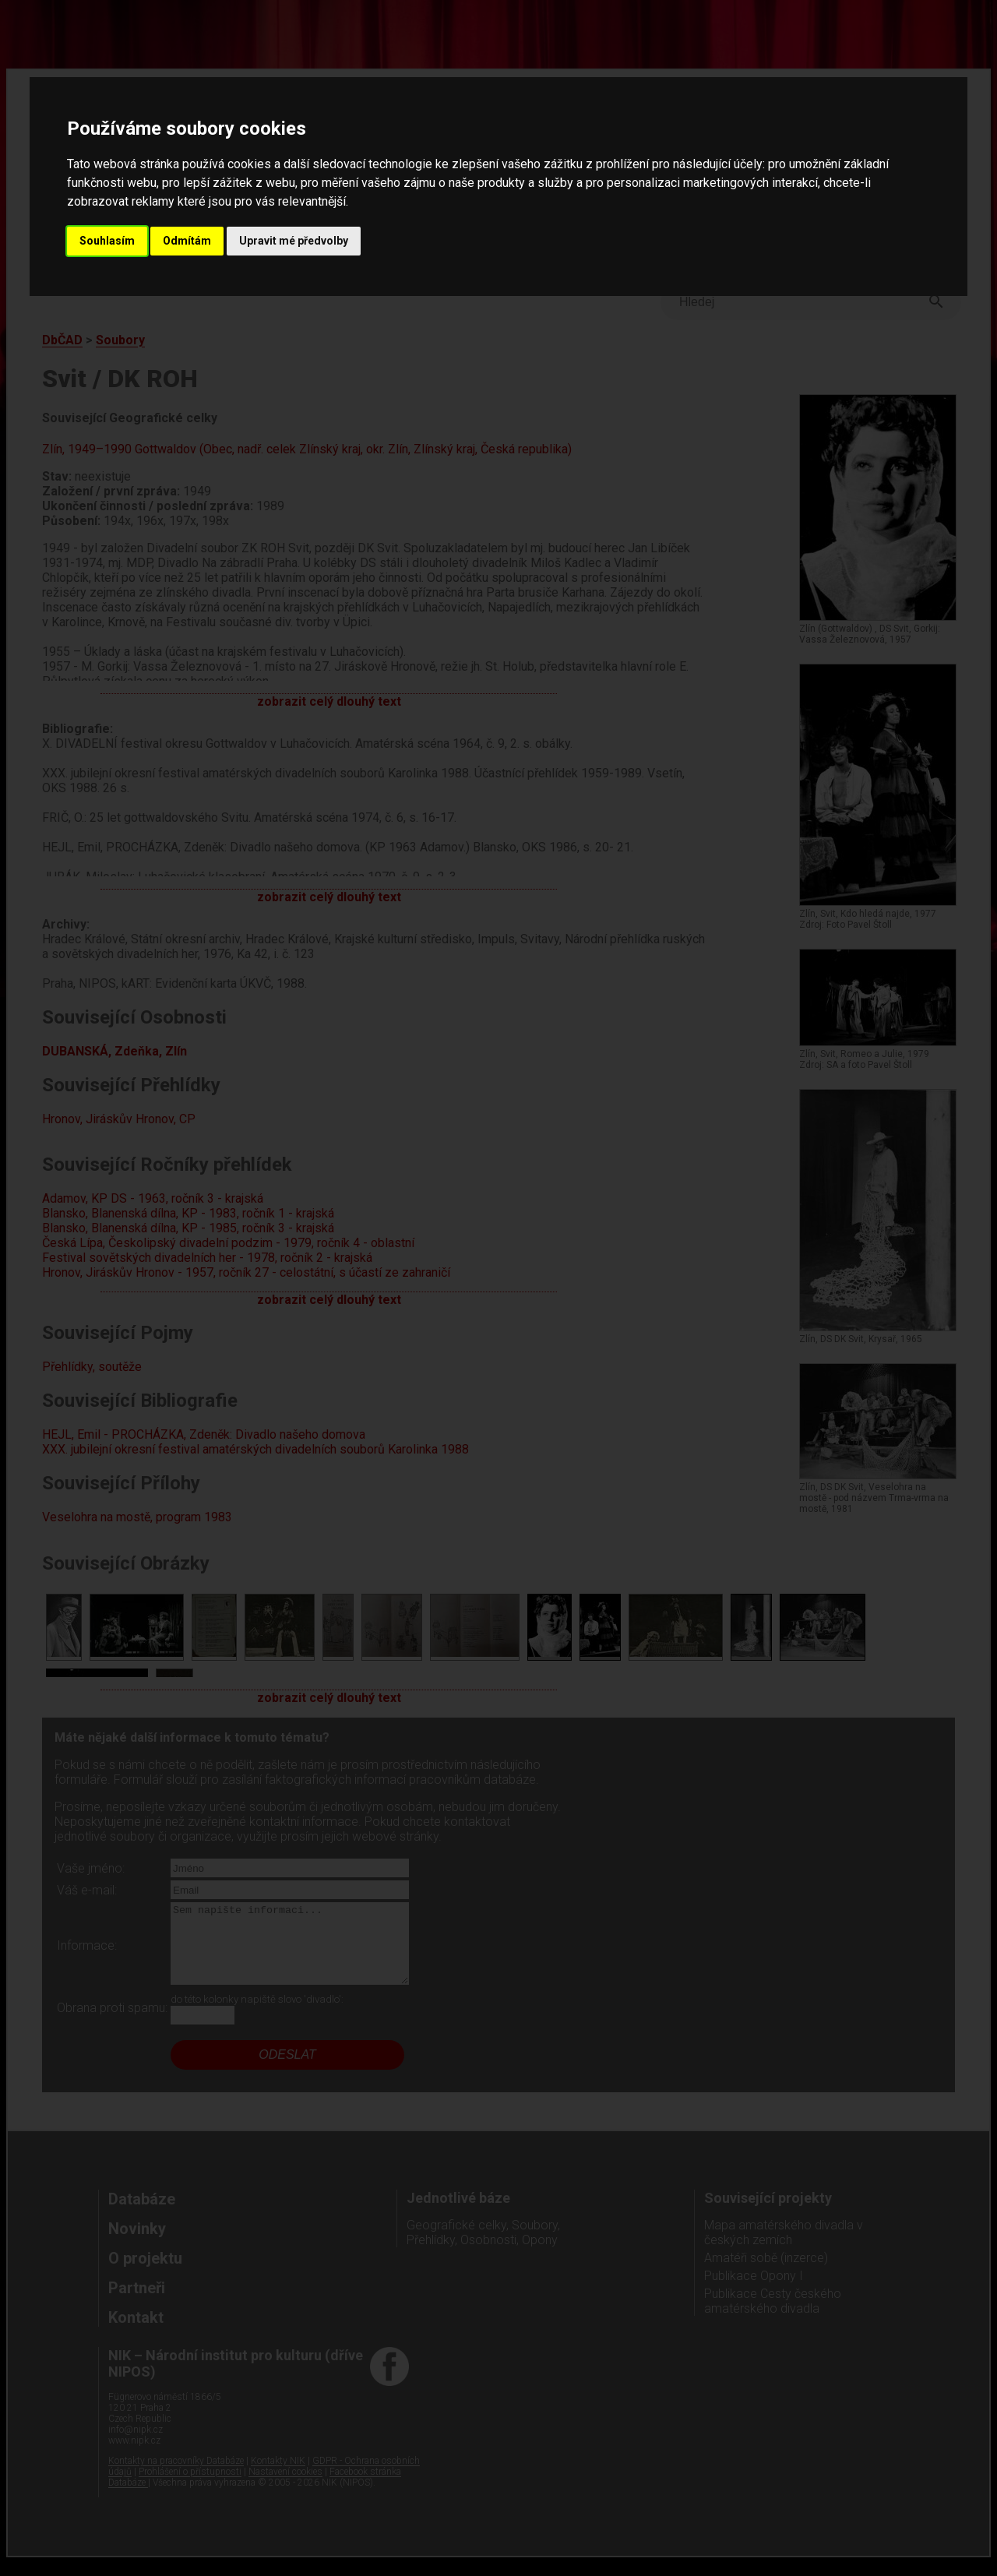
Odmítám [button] (187, 240)
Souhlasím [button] (107, 240)
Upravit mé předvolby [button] (293, 240)
